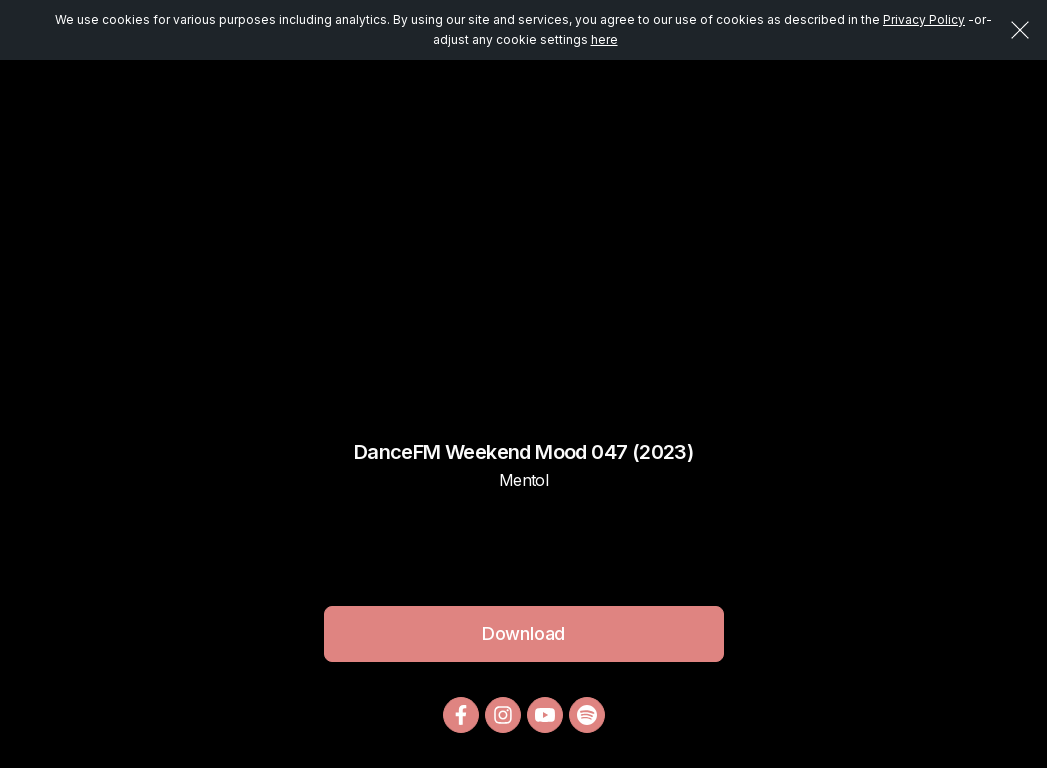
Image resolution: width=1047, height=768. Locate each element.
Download (524, 633)
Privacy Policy (924, 19)
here (604, 39)
